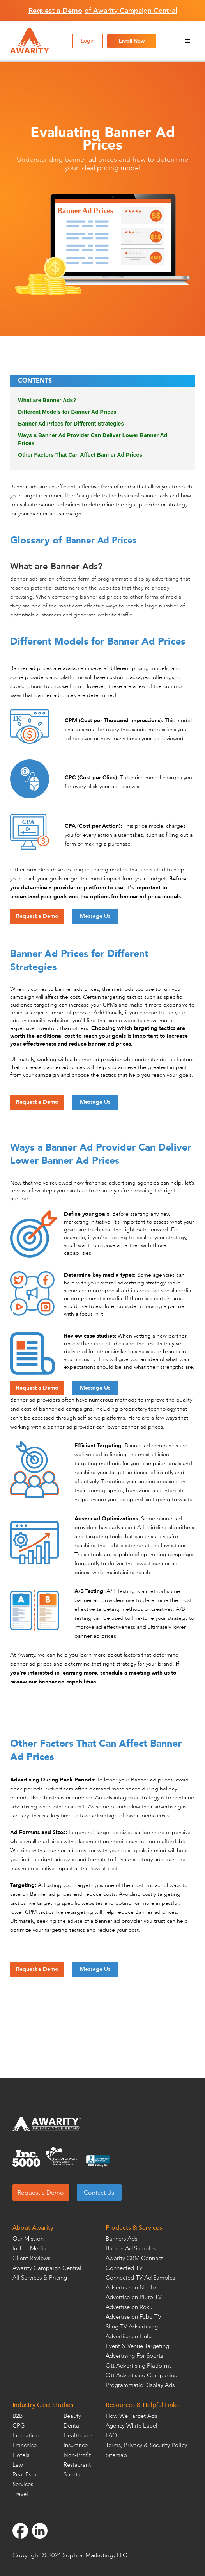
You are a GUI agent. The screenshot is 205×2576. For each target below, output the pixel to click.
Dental (72, 2426)
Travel (20, 2494)
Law (17, 2465)
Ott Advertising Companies (141, 2375)
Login (88, 41)
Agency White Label (131, 2426)
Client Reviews (31, 2258)
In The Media (29, 2248)
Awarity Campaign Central (46, 2268)
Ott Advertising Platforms (138, 2365)
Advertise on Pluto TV (134, 2297)
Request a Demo (37, 916)
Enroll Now (132, 41)
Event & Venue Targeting (137, 2346)
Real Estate (26, 2474)
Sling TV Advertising (132, 2326)
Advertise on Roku (129, 2307)
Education (25, 2435)
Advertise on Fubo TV (133, 2317)
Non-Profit (77, 2455)
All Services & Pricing (39, 2278)
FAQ (111, 2435)
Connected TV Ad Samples (140, 2278)
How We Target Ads (131, 2416)
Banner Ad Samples (131, 2248)
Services (22, 2484)
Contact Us (99, 2192)
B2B (17, 2416)
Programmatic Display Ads (140, 2385)
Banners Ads (121, 2239)
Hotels (20, 2455)
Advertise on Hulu (129, 2336)
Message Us (95, 916)
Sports (72, 2474)
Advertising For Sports (134, 2356)
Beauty (72, 2416)
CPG (18, 2426)
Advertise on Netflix (131, 2287)
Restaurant (77, 2465)
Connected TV (124, 2268)
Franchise (24, 2445)
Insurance (76, 2445)
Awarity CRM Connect (134, 2258)
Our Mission (28, 2239)
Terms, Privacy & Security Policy (146, 2445)
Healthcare (78, 2435)
